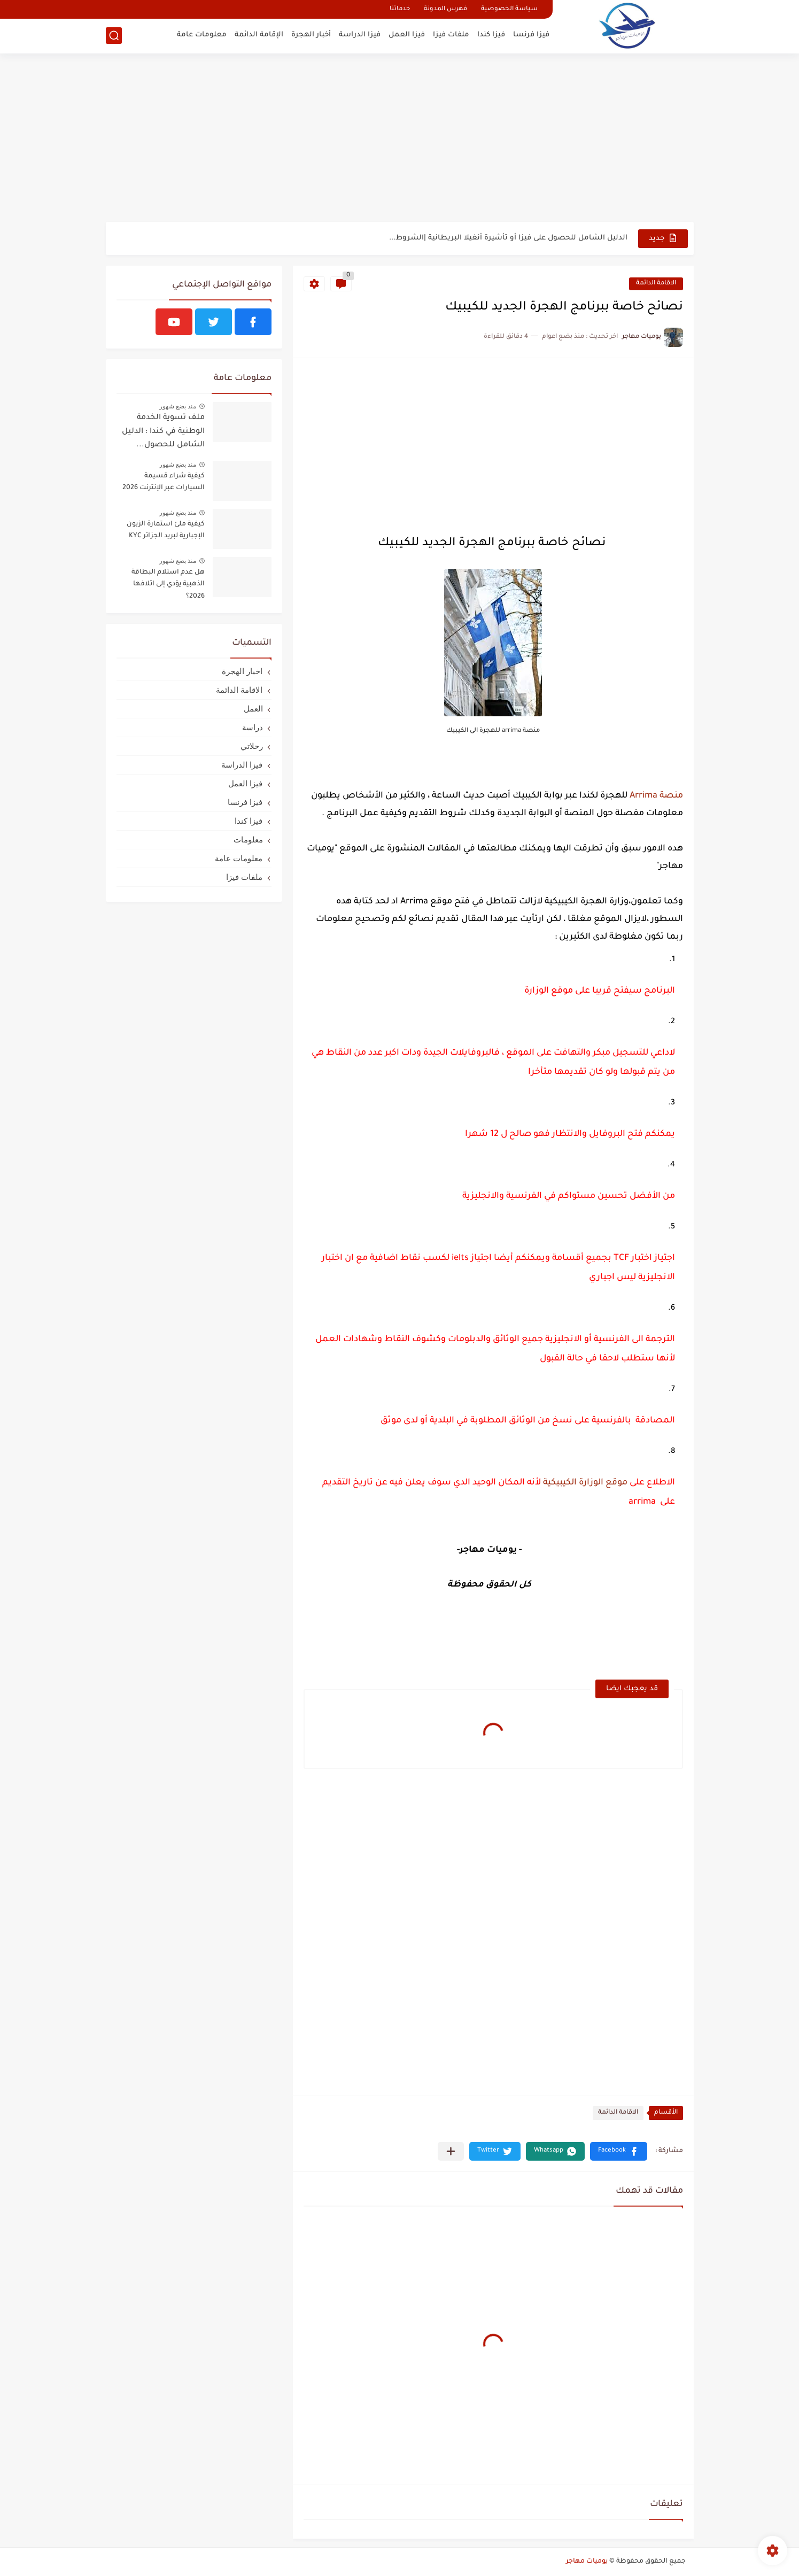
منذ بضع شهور (178, 406)
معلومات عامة (202, 35)
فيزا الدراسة (360, 35)
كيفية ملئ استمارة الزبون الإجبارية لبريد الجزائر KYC (166, 530)
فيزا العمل (407, 35)
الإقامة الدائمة (259, 35)
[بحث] (114, 35)
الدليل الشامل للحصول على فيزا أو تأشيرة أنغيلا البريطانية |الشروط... (508, 238)
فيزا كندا (491, 35)
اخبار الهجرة (242, 671)
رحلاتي (252, 746)
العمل (253, 708)
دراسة (252, 727)
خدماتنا (400, 9)
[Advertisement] (400, 139)
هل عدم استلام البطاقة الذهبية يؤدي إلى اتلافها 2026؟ (168, 584)
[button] (618, 2151)
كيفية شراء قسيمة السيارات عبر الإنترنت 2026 (163, 482)
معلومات (248, 839)
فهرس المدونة (445, 9)
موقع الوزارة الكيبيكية (584, 1483)
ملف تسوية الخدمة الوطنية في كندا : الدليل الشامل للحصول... (163, 432)
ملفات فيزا (451, 35)
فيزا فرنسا (531, 35)
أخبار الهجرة (311, 35)
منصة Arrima (656, 796)
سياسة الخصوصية (509, 9)
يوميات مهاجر (587, 2561)
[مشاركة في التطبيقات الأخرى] (451, 2151)
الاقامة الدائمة (656, 283)
